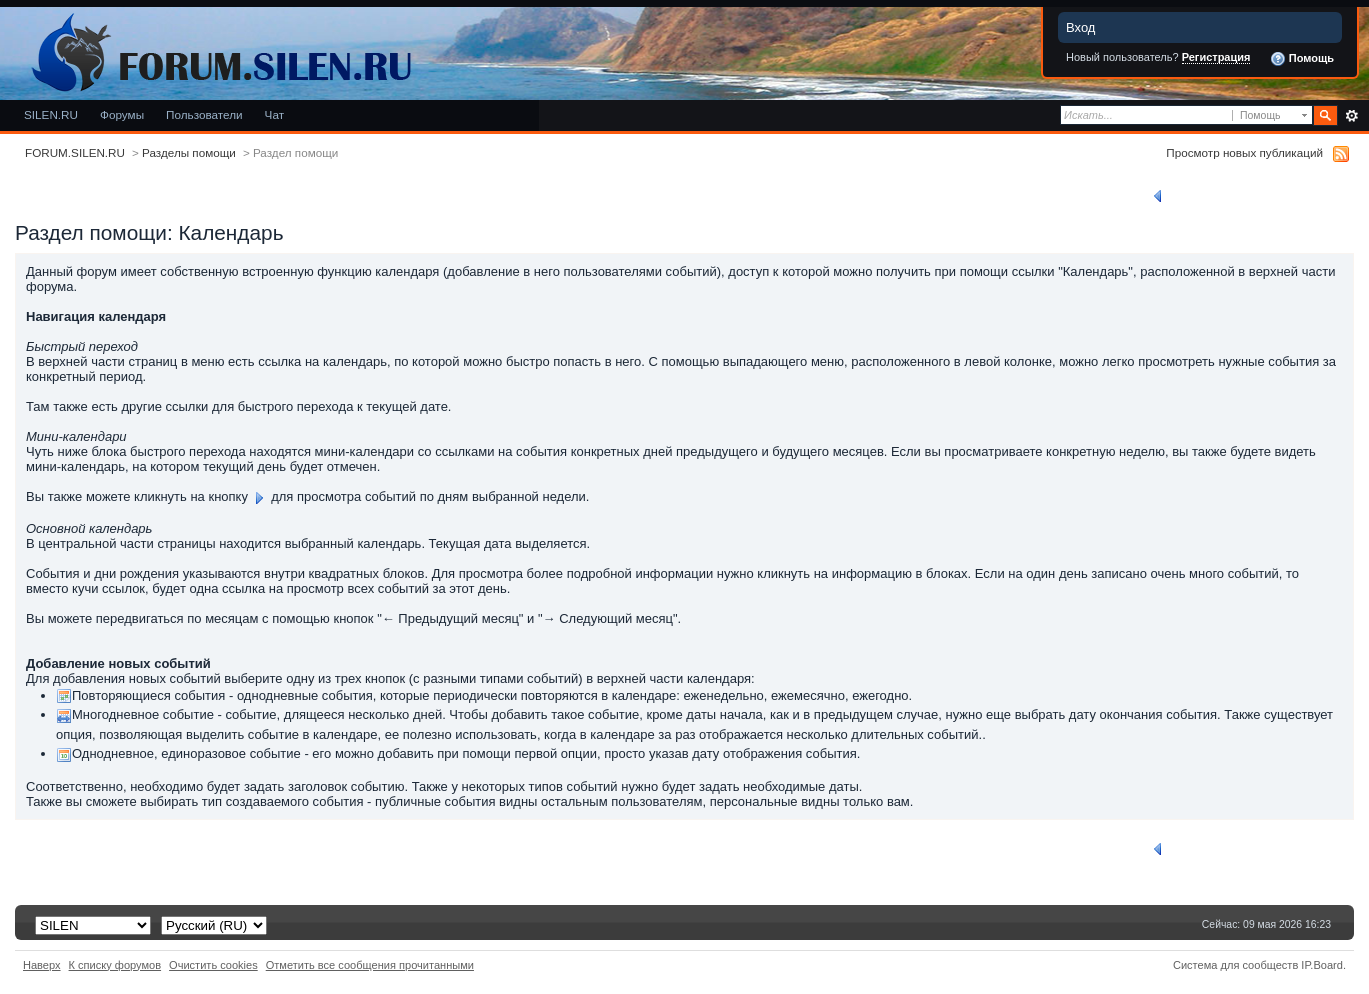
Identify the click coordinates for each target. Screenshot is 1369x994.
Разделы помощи (189, 152)
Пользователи (204, 114)
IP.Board (1322, 965)
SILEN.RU (51, 114)
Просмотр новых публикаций (1244, 152)
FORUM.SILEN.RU (75, 152)
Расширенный (1351, 116)
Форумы (122, 114)
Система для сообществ (1235, 965)
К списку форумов (115, 965)
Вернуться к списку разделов (1241, 196)
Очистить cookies (213, 965)
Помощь (1302, 59)
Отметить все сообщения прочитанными (370, 965)
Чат (274, 114)
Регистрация (1216, 57)
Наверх (42, 965)
